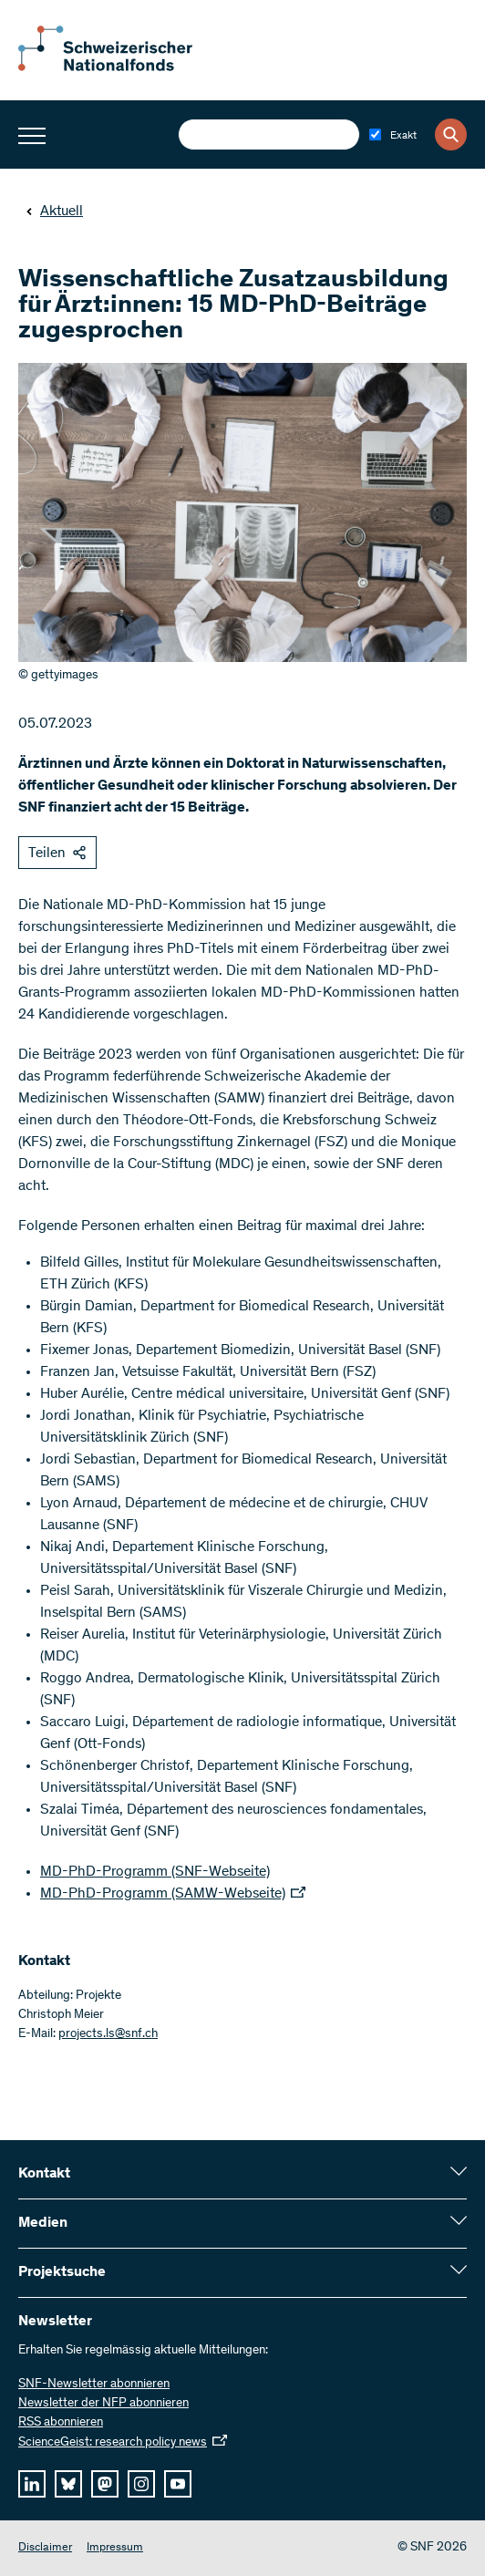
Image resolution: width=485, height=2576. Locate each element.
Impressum (115, 2548)
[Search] (451, 134)
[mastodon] (105, 2484)
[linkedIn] (32, 2484)
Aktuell (54, 211)
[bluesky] (68, 2484)
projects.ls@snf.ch (108, 2034)
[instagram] (141, 2484)
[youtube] (177, 2484)
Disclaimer (45, 2548)
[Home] (118, 67)
